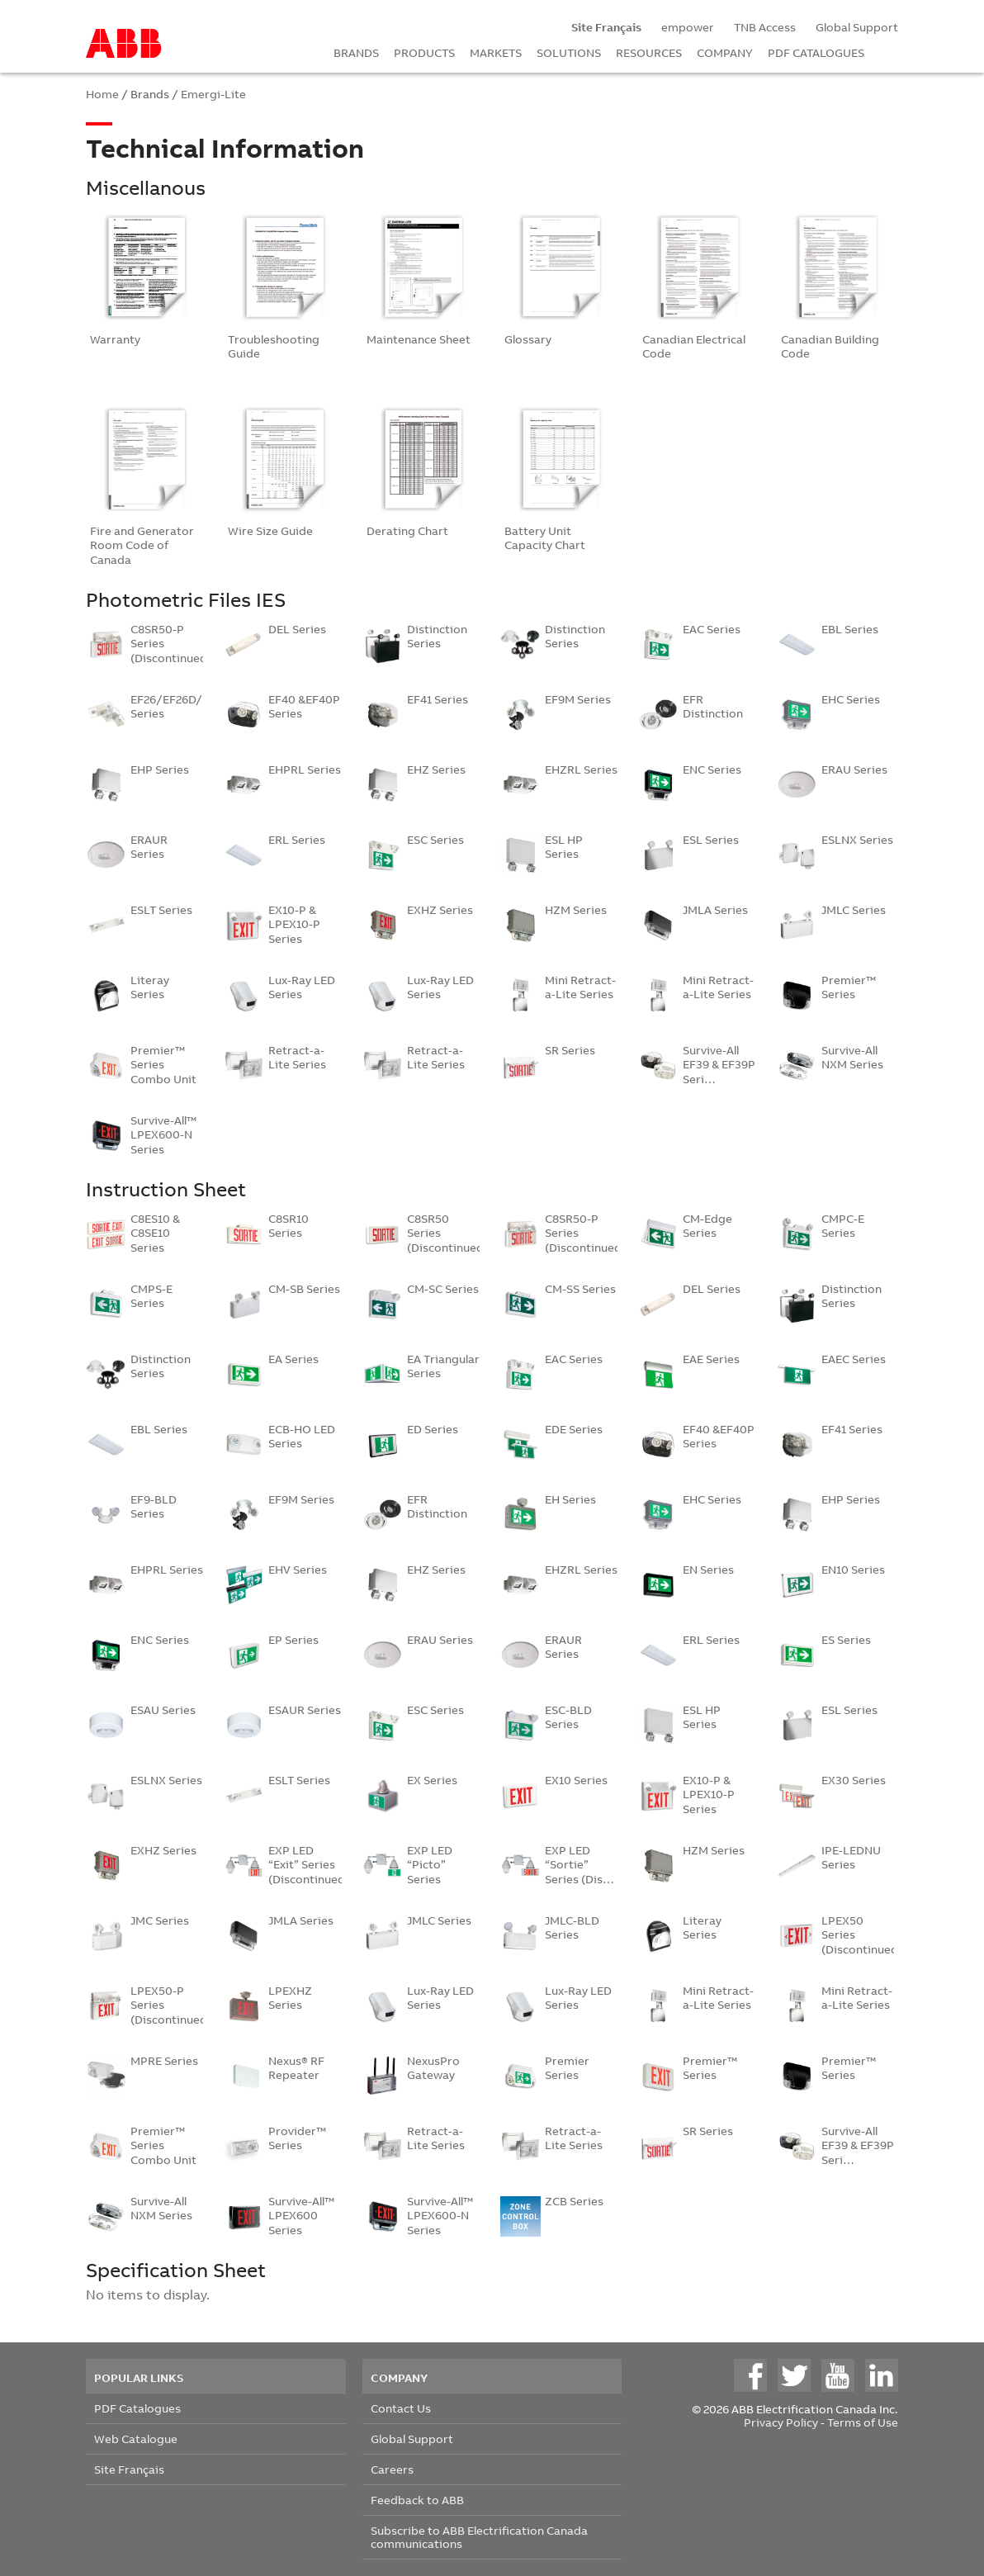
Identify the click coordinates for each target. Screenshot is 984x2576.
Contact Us (401, 2408)
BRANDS (356, 52)
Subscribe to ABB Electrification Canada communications (479, 2536)
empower (687, 27)
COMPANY (725, 52)
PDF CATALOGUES (816, 52)
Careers (392, 2469)
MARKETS (496, 52)
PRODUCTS (424, 52)
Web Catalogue (135, 2438)
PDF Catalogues (137, 2408)
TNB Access (765, 27)
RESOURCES (649, 52)
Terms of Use (862, 2422)
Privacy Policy (781, 2422)
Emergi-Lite (213, 94)
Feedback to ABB (417, 2499)
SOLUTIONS (569, 52)
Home (102, 94)
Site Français (129, 2469)
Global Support (857, 27)
